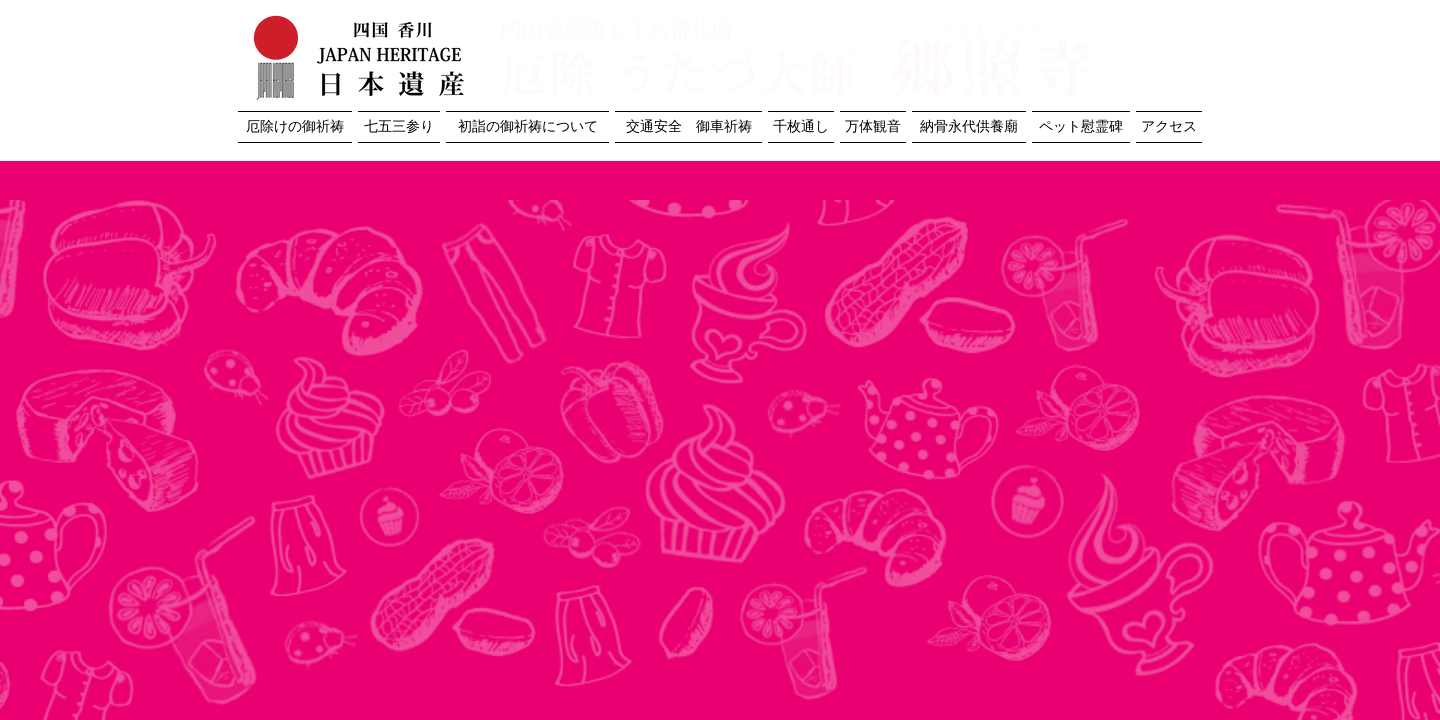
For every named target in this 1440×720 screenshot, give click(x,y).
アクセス (1169, 126)
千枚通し (801, 126)
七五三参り (399, 126)
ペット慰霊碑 (1081, 126)
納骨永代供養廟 (969, 126)
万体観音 (873, 126)
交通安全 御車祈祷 (689, 126)
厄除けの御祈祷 (295, 126)
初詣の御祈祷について (528, 126)
